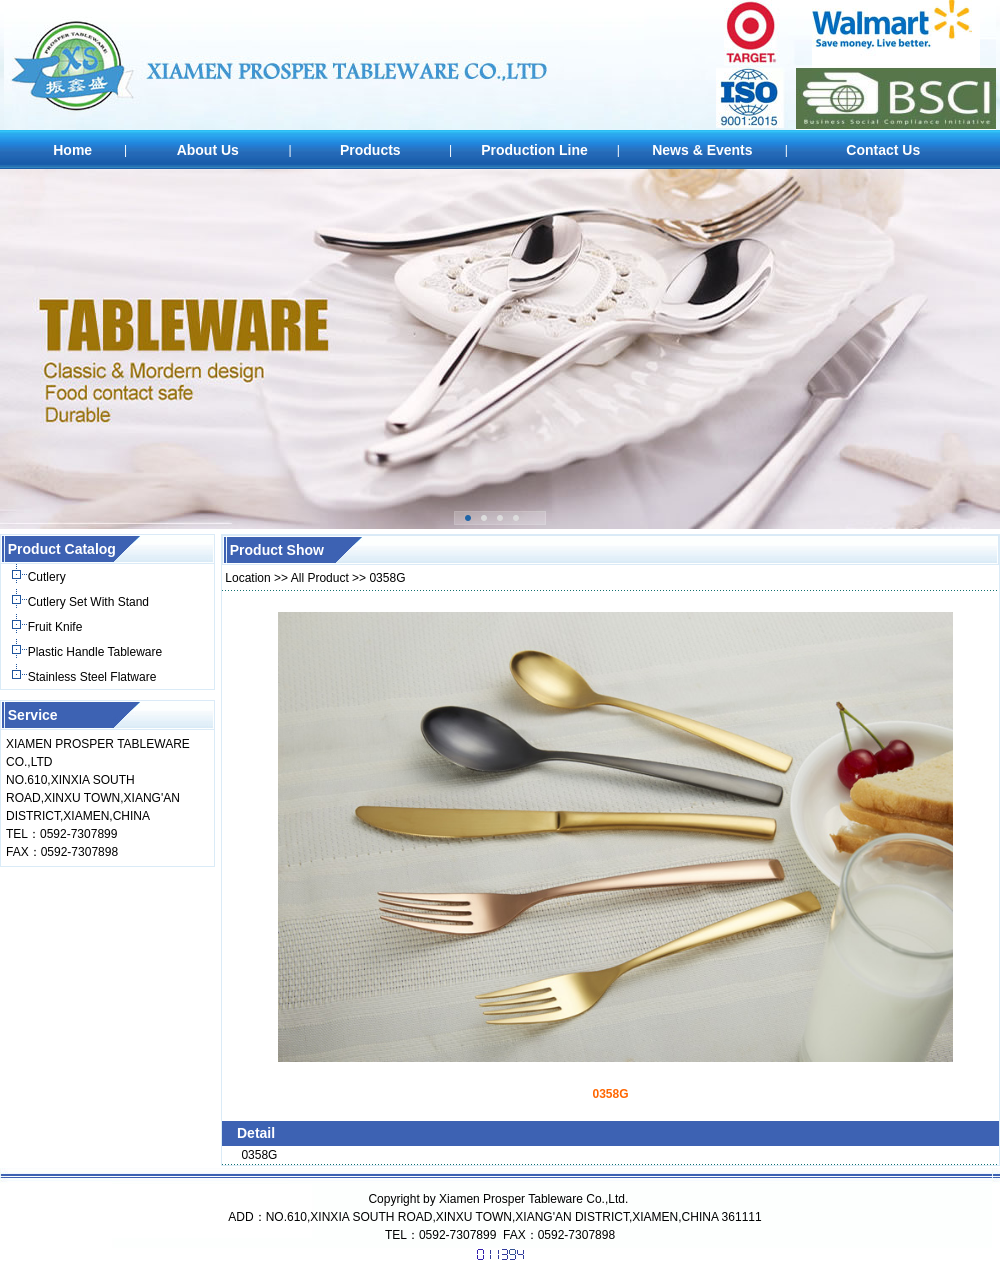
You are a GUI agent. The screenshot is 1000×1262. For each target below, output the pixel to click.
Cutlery (47, 577)
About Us (208, 150)
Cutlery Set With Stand (88, 602)
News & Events (702, 150)
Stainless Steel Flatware (92, 677)
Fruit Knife (55, 627)
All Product (320, 578)
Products (370, 150)
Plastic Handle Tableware (95, 652)
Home (72, 150)
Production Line (534, 150)
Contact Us (883, 150)
